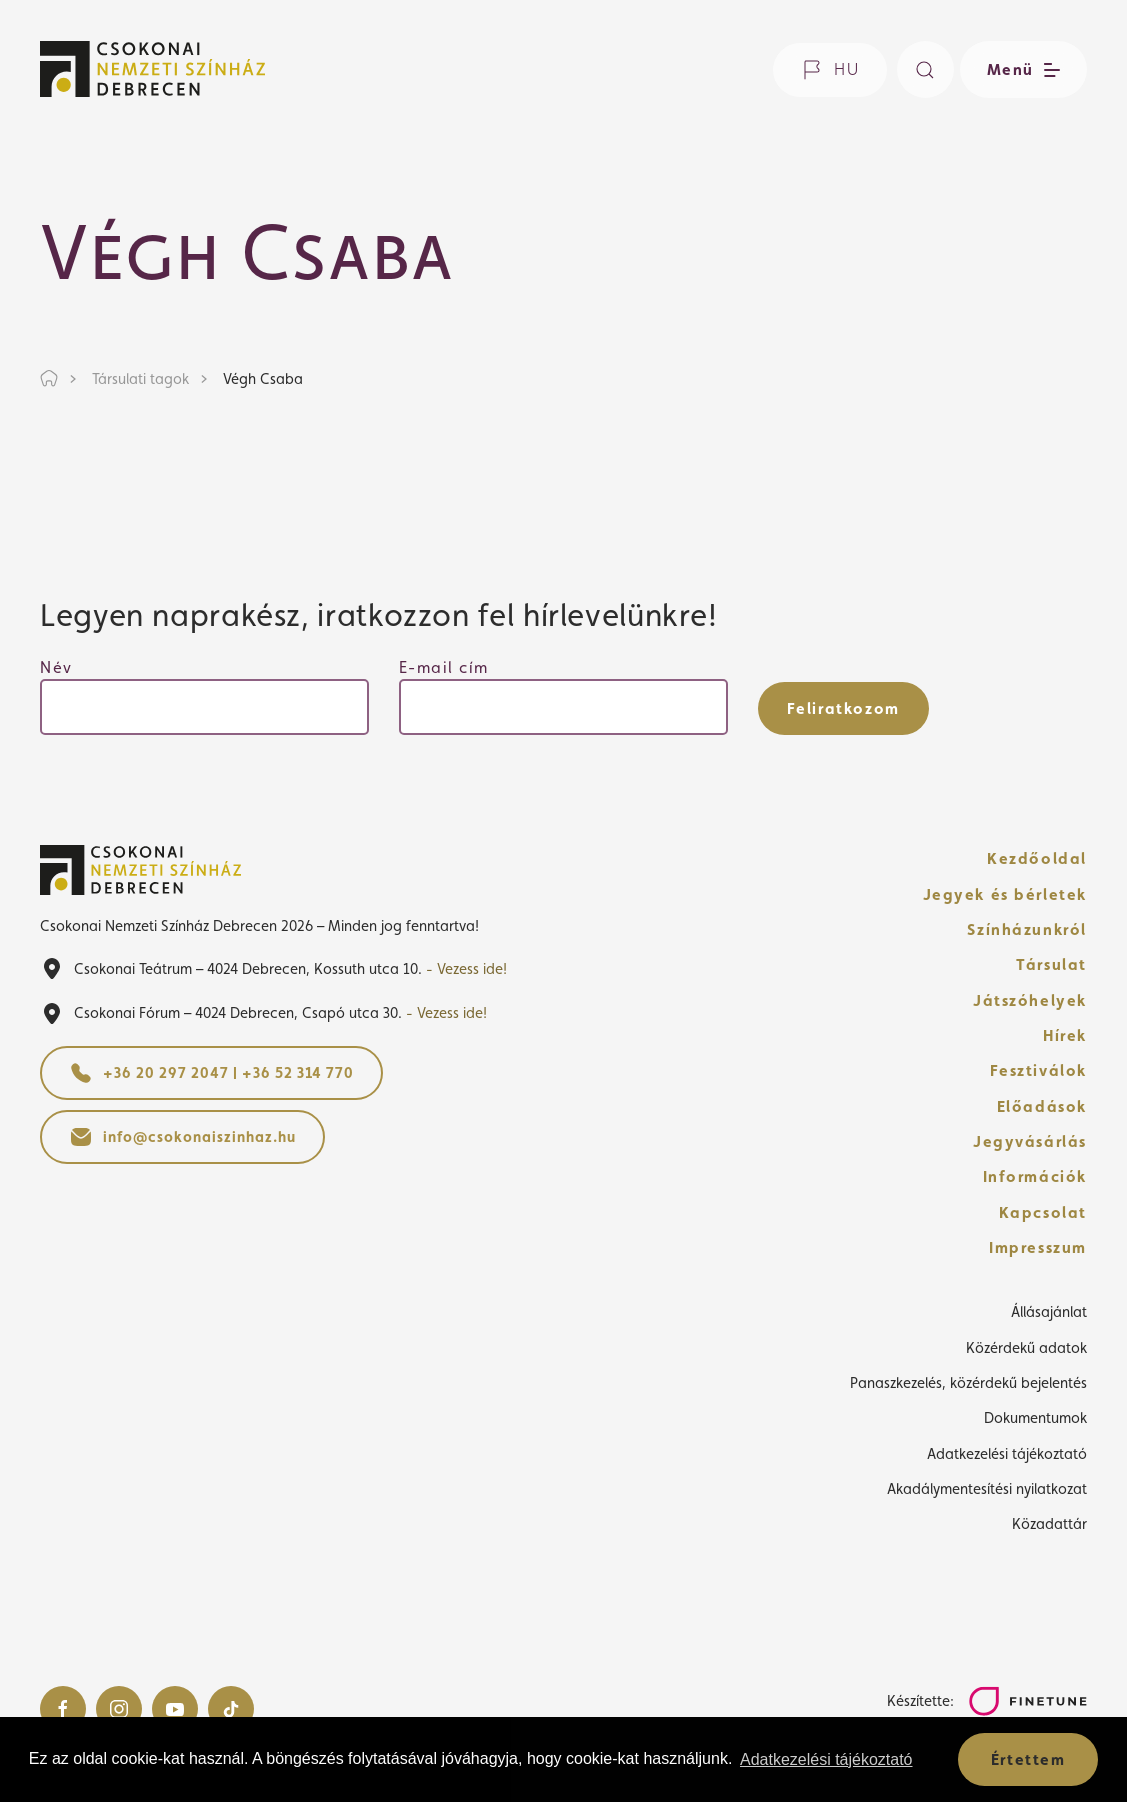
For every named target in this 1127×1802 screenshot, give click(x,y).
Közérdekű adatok (1026, 1347)
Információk (1035, 1176)
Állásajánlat (1049, 1311)
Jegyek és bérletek (1005, 894)
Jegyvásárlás (1030, 1141)
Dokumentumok (1035, 1417)
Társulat (1051, 964)
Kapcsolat (1043, 1212)
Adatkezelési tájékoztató (1007, 1453)
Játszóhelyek (1030, 1000)
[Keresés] (925, 69)
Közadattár (1049, 1523)
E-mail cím (444, 667)
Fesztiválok (1038, 1070)
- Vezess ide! (466, 968)
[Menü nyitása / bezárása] (1020, 69)
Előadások (1042, 1106)
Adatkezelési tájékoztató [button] (826, 1759)
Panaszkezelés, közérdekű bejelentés (968, 1382)
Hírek (1065, 1035)
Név (56, 667)
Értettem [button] (1028, 1759)
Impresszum (1038, 1247)
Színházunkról (1027, 929)
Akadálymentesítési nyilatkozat (987, 1488)
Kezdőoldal (1037, 858)
